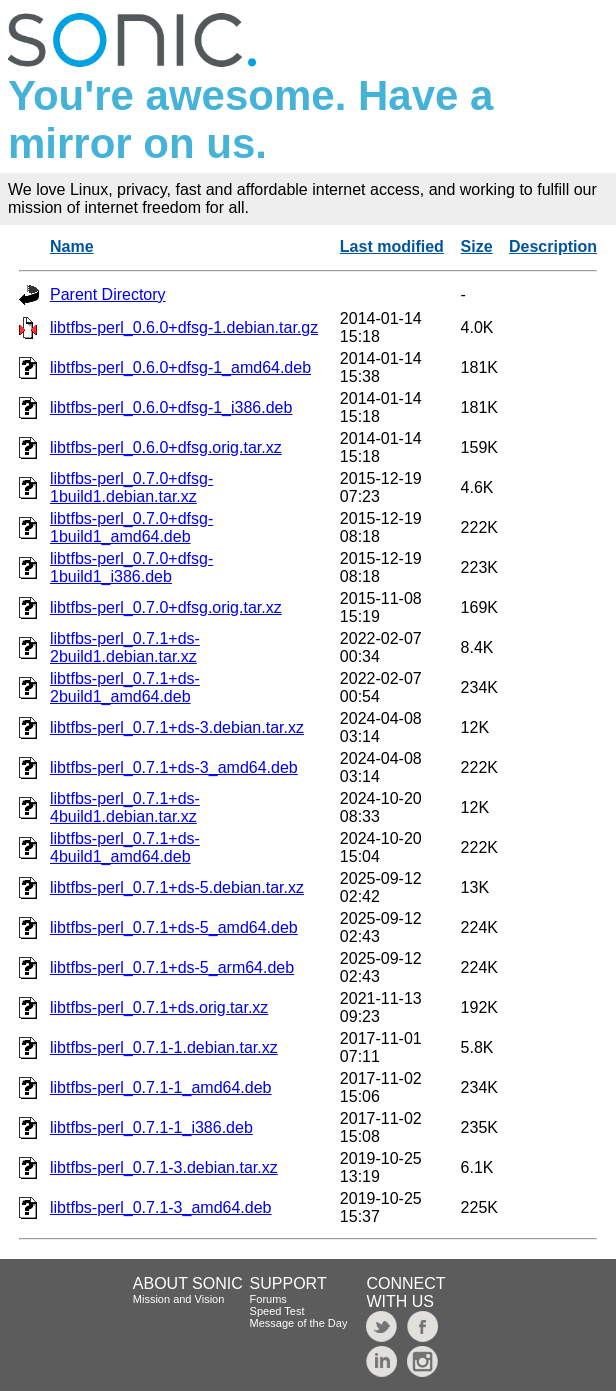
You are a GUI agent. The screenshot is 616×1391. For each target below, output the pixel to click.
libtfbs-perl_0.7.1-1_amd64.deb (160, 1087)
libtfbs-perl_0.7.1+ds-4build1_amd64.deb (125, 847)
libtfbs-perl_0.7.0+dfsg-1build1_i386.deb (131, 567)
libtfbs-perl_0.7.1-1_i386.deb (151, 1127)
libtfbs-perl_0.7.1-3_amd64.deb (160, 1207)
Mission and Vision (179, 1299)
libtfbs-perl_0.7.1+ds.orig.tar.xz (159, 1007)
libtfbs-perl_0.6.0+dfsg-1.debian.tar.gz (184, 327)
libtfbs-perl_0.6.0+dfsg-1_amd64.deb (180, 367)
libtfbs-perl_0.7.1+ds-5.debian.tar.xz (177, 887)
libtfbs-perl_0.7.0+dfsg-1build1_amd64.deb (131, 527)
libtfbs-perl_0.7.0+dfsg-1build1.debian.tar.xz (131, 487)
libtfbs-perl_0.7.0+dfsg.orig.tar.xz (166, 607)
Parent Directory (108, 294)
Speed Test (277, 1311)
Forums (268, 1299)
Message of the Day (299, 1323)
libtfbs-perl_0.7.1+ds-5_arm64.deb (172, 967)
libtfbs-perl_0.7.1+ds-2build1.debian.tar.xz (125, 647)
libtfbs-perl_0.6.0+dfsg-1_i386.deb (171, 407)
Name (72, 246)
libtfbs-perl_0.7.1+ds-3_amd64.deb (174, 767)
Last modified (392, 246)
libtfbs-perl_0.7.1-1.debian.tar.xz (164, 1047)
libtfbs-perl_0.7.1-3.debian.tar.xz (164, 1167)
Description (553, 246)
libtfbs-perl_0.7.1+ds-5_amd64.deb (174, 927)
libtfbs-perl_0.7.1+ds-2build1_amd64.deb (125, 687)
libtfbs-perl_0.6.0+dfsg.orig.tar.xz (166, 447)
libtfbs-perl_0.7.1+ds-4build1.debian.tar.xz (125, 807)
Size (477, 246)
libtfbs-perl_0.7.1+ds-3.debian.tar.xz (177, 727)
